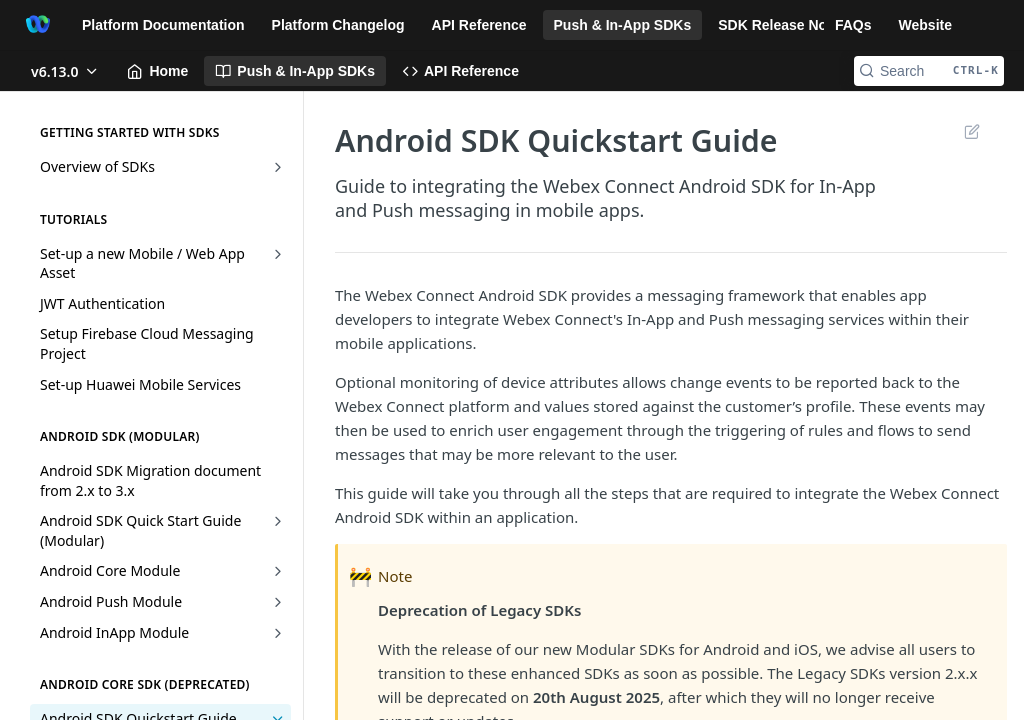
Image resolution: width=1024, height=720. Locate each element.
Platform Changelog (338, 25)
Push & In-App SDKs (623, 25)
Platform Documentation (163, 25)
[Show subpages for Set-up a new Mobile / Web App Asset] (278, 254)
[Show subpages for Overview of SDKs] (278, 167)
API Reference (479, 25)
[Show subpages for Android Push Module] (278, 602)
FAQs (853, 25)
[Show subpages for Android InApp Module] (278, 633)
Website (925, 25)
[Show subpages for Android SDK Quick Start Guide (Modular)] (278, 521)
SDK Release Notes (782, 25)
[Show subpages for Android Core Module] (278, 571)
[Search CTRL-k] (929, 71)
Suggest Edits (971, 131)
